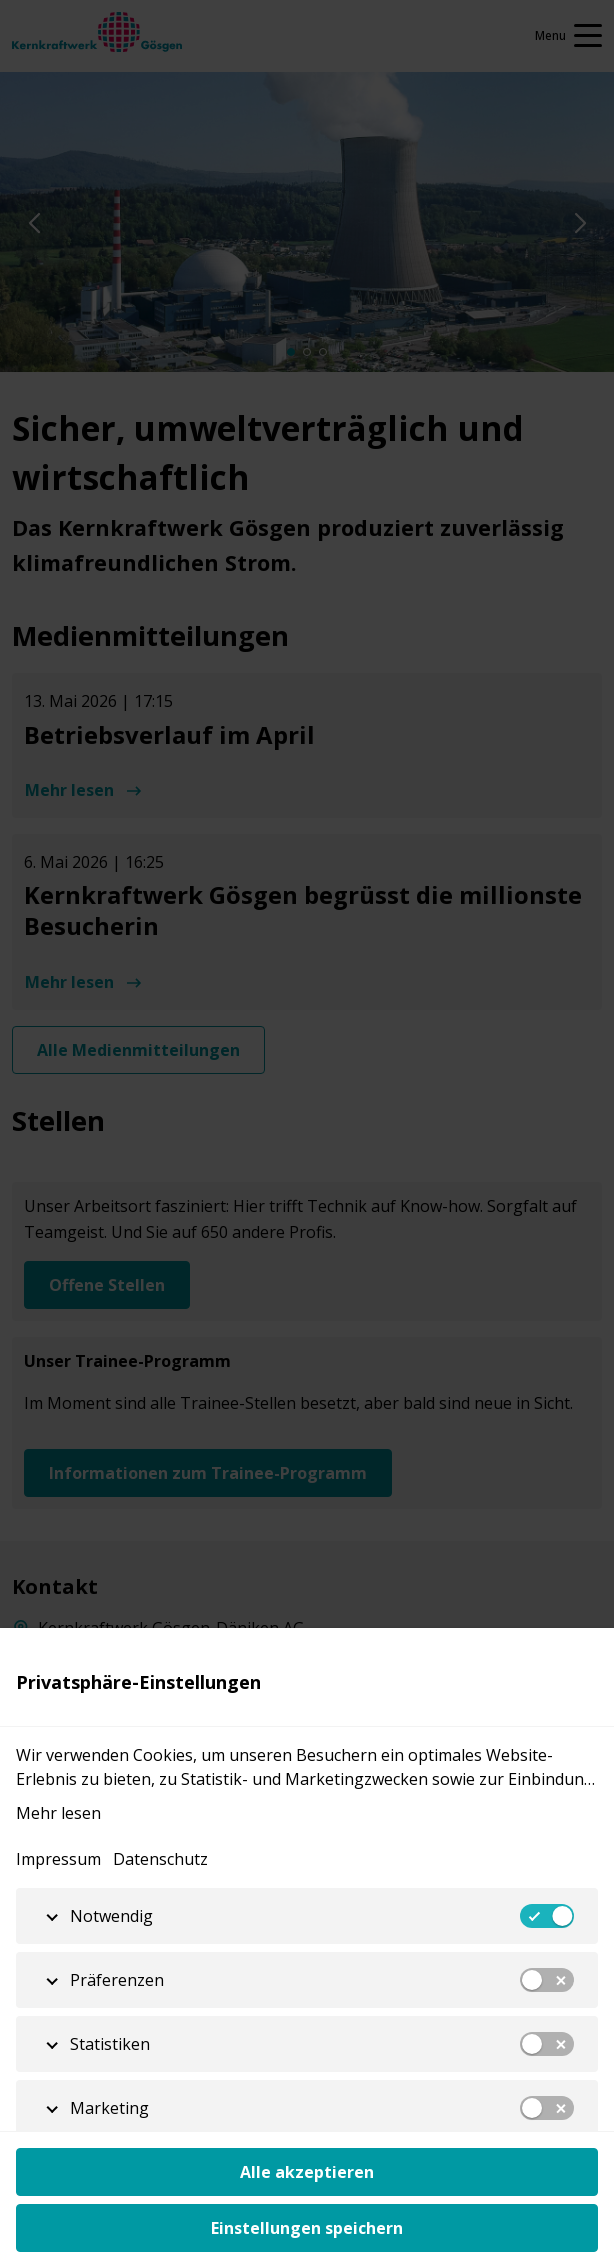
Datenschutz (160, 1859)
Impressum (58, 1859)
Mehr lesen (58, 1813)
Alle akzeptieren (307, 2172)
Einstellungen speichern (307, 2228)
